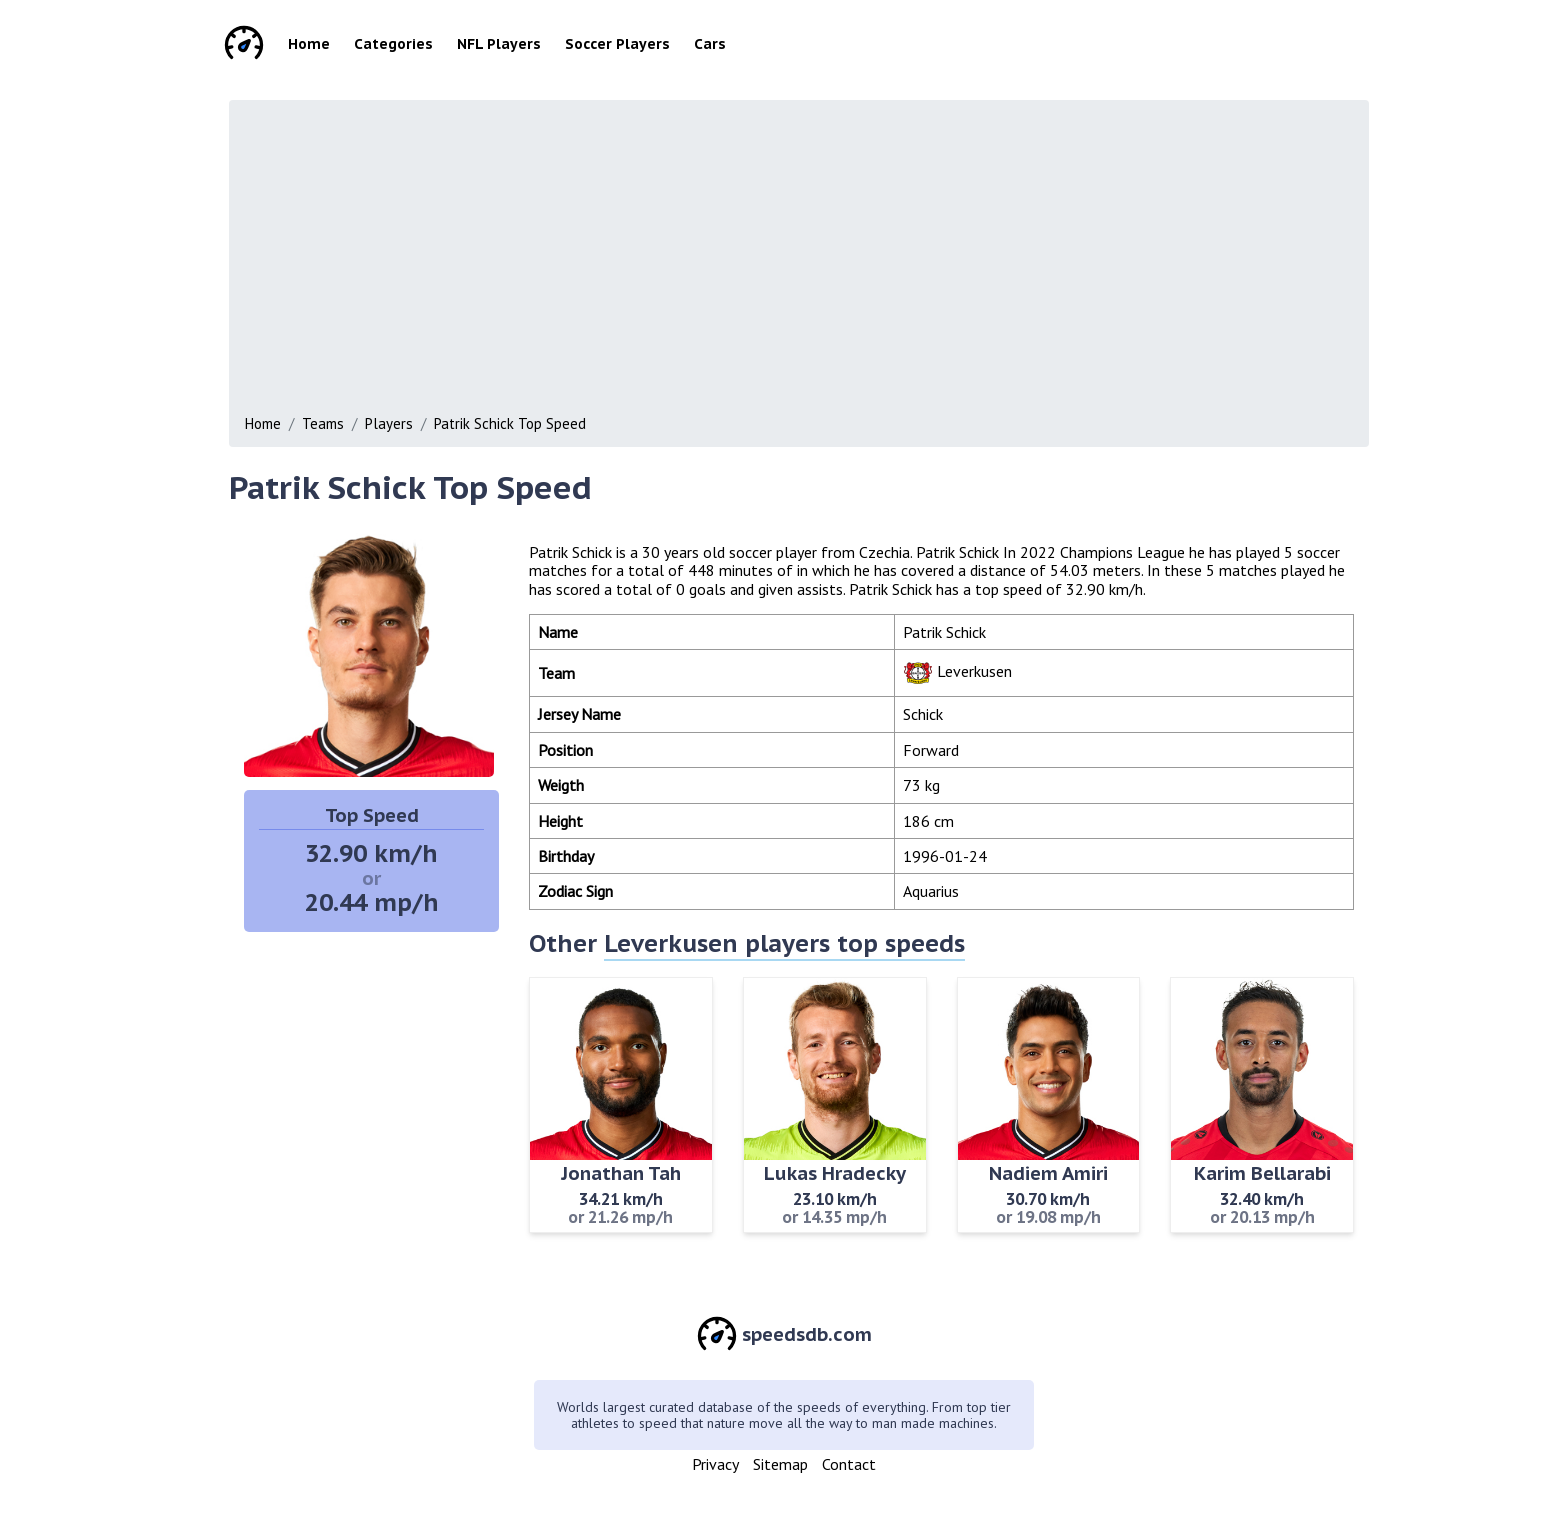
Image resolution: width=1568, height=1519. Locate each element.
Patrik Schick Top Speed (510, 423)
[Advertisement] (845, 262)
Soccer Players (617, 44)
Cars (710, 44)
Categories (393, 44)
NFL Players (499, 44)
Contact (849, 1464)
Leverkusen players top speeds (784, 943)
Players (389, 423)
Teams (323, 423)
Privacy (715, 1464)
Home (309, 44)
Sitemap (780, 1464)
